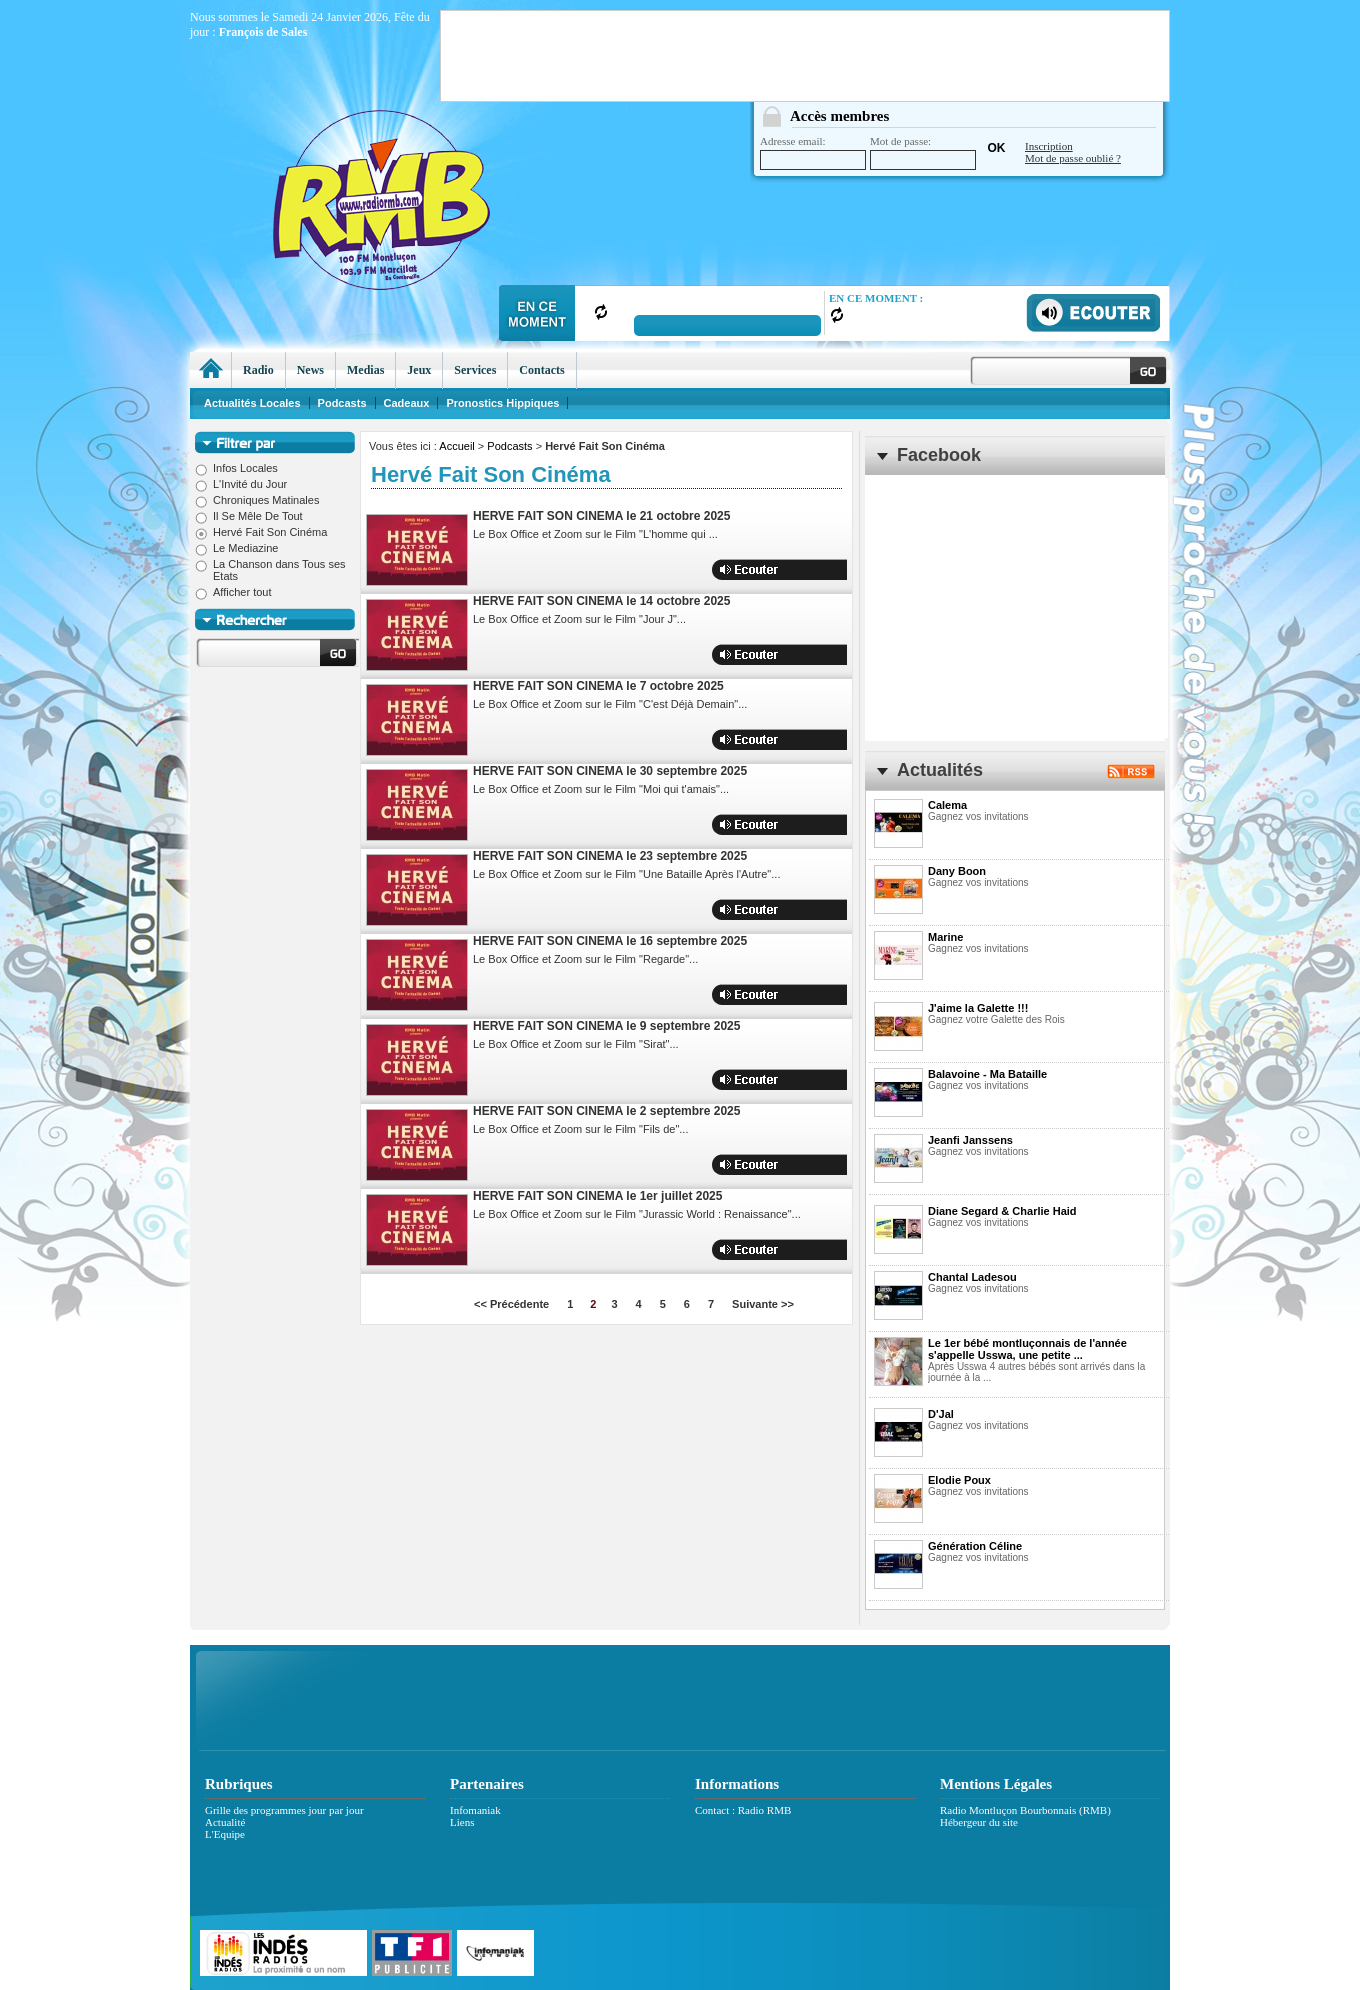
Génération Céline (975, 1546)
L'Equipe (225, 1834)
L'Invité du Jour (241, 484)
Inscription (1049, 146)
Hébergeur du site (979, 1822)
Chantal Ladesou (972, 1277)
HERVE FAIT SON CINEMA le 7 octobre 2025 (598, 686)
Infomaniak (475, 1810)
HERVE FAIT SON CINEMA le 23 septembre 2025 (610, 856)
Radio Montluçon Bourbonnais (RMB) (1025, 1810)
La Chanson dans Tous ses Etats (270, 570)
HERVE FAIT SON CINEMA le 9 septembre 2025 (606, 1026)
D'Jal (941, 1414)
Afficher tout (233, 592)
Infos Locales (236, 468)
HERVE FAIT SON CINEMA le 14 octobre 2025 (601, 601)
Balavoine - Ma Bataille (987, 1074)
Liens (462, 1822)
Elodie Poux (959, 1480)
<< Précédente (511, 1304)
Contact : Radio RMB (743, 1810)
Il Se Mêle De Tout (249, 516)
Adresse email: (813, 152)
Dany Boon (957, 871)
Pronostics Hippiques (502, 403)
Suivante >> (763, 1304)
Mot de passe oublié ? (1073, 158)
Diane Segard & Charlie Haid (1002, 1211)
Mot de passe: (923, 152)
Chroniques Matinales (257, 500)
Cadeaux (407, 403)
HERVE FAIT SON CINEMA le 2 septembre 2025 (606, 1111)
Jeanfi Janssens (970, 1140)
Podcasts (509, 446)
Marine (945, 937)
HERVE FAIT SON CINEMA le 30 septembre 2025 (610, 771)
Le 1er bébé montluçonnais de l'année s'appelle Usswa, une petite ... (1027, 1349)
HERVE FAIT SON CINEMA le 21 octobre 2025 (601, 516)
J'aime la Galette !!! (978, 1008)
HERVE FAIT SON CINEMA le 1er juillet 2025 (597, 1196)
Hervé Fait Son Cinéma (261, 532)
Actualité (225, 1822)
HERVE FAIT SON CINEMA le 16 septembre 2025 (610, 941)
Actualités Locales (252, 403)
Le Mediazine (236, 548)
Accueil (456, 446)
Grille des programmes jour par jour (284, 1810)
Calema (947, 805)
